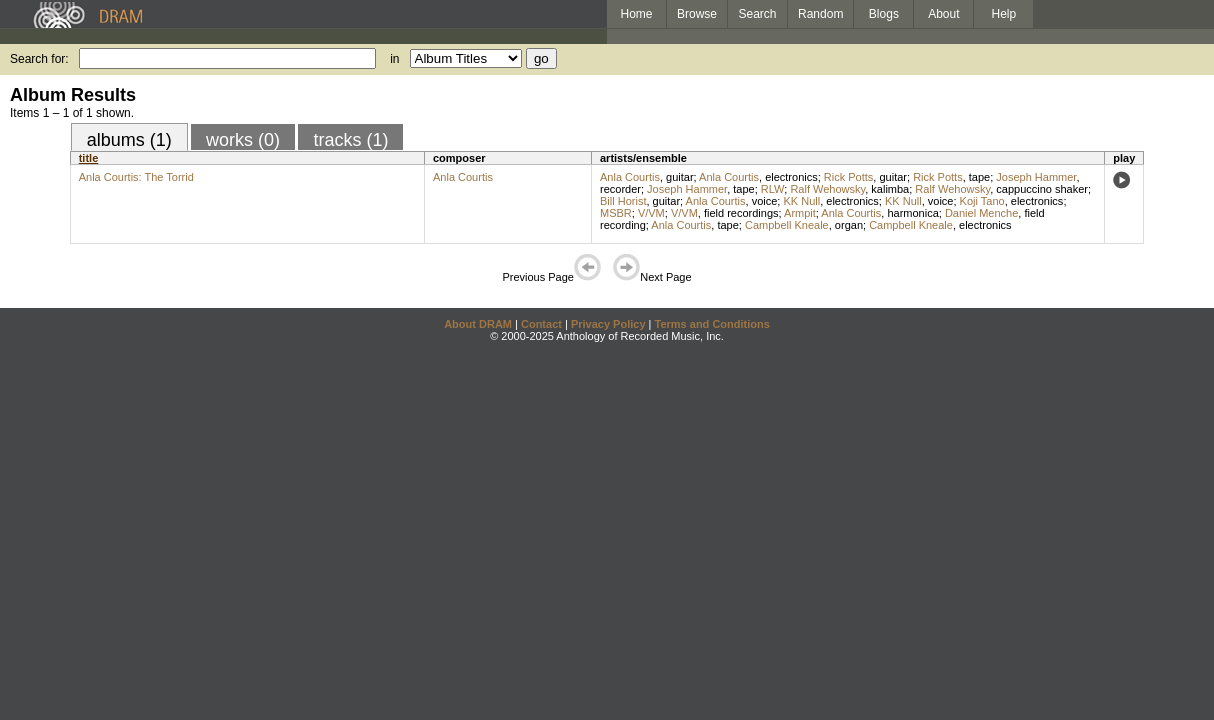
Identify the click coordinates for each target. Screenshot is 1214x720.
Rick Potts (849, 177)
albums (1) (129, 140)
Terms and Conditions (712, 324)
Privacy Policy (608, 324)
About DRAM (478, 324)
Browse (697, 14)
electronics (791, 177)
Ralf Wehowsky (827, 189)
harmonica (912, 213)
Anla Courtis (463, 177)
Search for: (39, 59)
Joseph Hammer (1036, 177)
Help (1004, 14)
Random (820, 14)
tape (979, 177)
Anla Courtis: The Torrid (136, 177)
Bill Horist (623, 201)
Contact (541, 324)
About (943, 14)
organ (849, 225)
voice (765, 201)
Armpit (800, 213)
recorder (620, 189)
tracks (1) (350, 140)
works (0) (243, 140)
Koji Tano (982, 201)
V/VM (651, 213)
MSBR (616, 213)
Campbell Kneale (787, 225)
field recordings (741, 213)
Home (636, 14)
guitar (680, 177)
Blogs (884, 14)
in (394, 59)
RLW (772, 189)
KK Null (801, 201)
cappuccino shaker (1042, 189)
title (89, 158)
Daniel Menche (981, 213)
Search (758, 14)
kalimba (890, 189)
